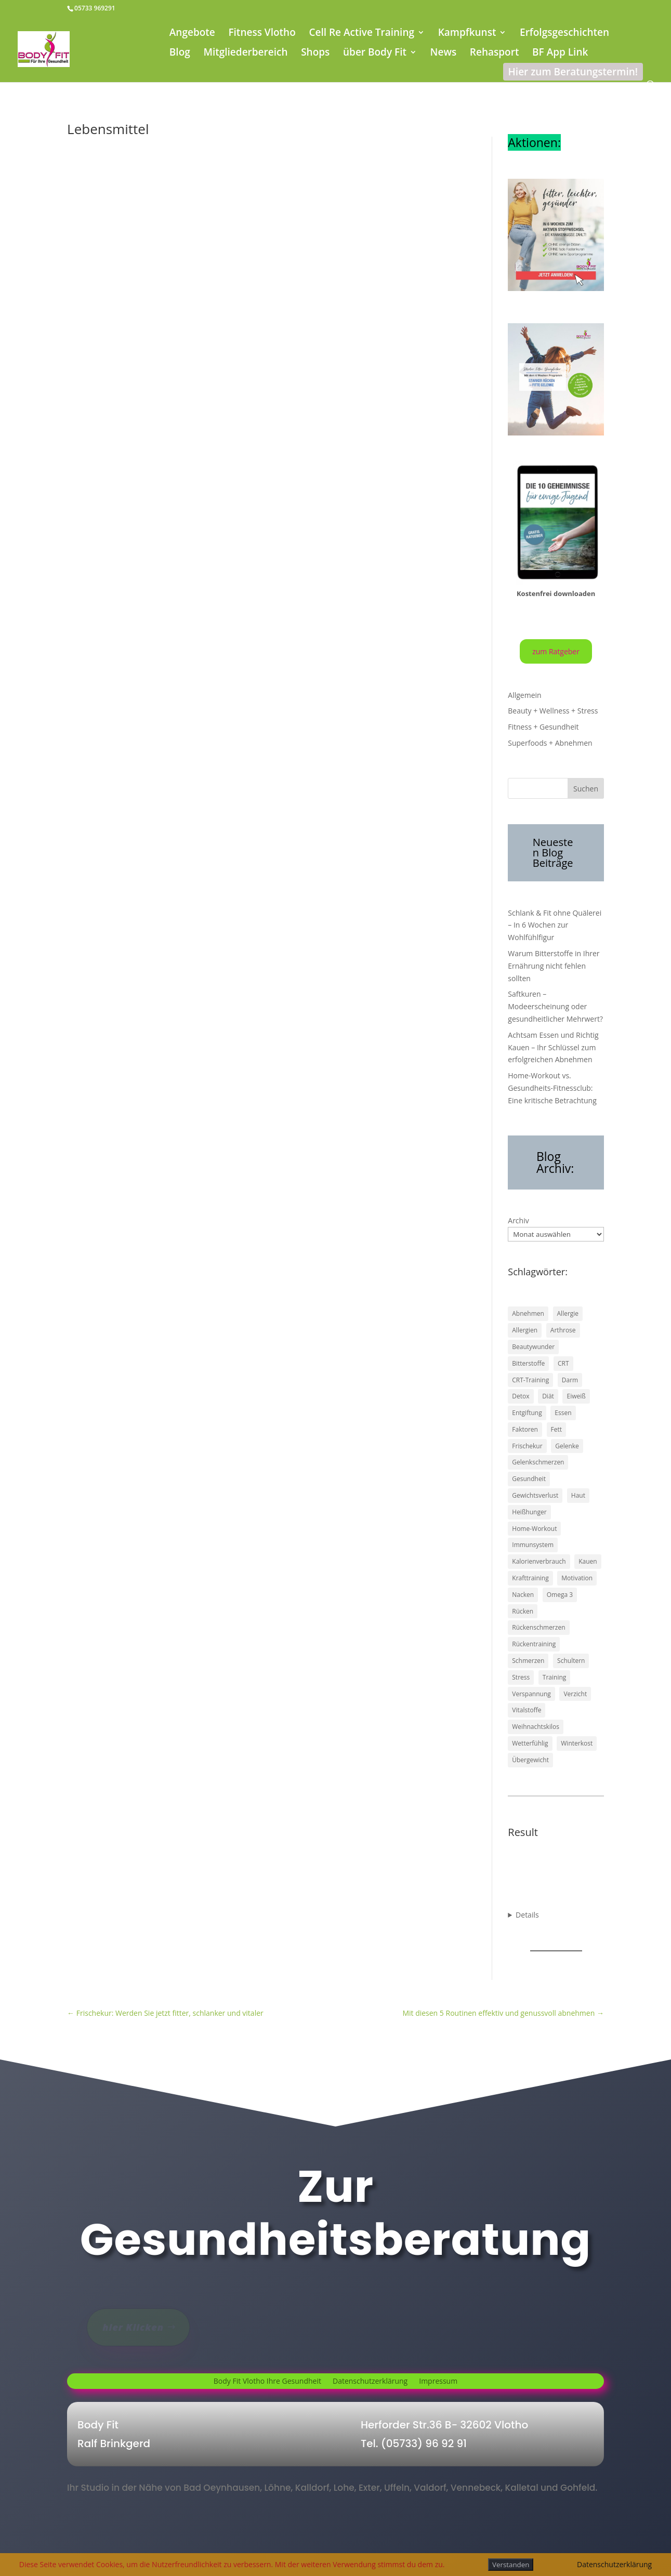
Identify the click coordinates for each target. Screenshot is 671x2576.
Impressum (438, 2381)
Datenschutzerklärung (370, 2381)
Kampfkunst (467, 34)
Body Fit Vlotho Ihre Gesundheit (267, 2381)
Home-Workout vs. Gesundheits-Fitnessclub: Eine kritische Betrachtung (552, 1088)
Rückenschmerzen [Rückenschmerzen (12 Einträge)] (538, 1627)
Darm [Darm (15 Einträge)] (570, 1380)
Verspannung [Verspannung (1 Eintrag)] (531, 1693)
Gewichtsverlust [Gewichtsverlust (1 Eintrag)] (535, 1495)
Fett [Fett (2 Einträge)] (556, 1429)
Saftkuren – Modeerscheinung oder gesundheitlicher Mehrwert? (555, 1006)
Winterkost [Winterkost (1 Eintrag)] (577, 1743)
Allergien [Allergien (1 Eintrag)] (524, 1330)
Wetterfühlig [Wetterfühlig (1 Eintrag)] (530, 1743)
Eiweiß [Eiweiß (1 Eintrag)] (576, 1396)
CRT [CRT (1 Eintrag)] (563, 1363)
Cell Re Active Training (361, 34)
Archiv (518, 1220)
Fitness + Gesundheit (543, 727)
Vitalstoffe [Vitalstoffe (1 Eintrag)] (526, 1710)
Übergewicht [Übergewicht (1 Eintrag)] (530, 1759)
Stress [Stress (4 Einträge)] (521, 1677)
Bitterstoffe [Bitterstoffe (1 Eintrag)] (528, 1363)
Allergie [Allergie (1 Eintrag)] (568, 1313)
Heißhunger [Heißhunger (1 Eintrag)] (529, 1512)
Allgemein (524, 695)
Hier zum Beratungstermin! (573, 71)
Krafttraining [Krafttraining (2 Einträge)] (530, 1578)
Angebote (192, 34)
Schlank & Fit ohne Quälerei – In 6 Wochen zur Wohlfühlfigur (554, 925)
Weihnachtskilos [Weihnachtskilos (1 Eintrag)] (535, 1726)
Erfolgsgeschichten (564, 34)
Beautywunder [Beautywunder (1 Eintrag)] (533, 1346)
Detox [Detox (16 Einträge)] (520, 1396)
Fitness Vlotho (261, 34)
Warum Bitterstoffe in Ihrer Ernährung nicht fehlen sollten (553, 965)
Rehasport (494, 53)
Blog (179, 53)
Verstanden (510, 2564)
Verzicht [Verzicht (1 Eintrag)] (575, 1693)
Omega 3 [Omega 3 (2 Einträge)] (560, 1594)
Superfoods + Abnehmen (550, 743)
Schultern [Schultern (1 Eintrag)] (571, 1660)
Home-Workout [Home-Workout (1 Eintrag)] (534, 1528)
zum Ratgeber (556, 651)
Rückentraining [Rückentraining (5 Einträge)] (534, 1644)
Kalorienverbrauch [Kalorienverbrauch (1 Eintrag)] (538, 1561)
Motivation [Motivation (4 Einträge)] (577, 1578)
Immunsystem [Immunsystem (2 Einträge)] (533, 1544)
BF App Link (560, 53)
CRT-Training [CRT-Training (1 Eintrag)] (530, 1380)
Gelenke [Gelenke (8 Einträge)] (567, 1446)
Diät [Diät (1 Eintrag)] (548, 1396)
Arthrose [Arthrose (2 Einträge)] (563, 1330)
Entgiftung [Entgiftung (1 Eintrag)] (527, 1412)
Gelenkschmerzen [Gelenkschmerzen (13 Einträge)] (538, 1462)
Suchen (585, 789)
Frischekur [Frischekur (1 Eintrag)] (527, 1446)
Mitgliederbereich (245, 53)
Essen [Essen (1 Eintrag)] (563, 1412)
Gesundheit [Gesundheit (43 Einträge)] (529, 1478)
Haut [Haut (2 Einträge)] (578, 1495)
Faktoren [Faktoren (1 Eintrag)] (525, 1429)
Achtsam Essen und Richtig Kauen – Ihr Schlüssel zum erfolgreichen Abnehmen (553, 1047)
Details (527, 1915)
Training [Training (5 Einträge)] (554, 1677)
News (443, 53)
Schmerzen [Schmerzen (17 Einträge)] (528, 1660)
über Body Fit (374, 53)
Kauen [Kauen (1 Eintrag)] (587, 1561)
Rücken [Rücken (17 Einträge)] (522, 1611)
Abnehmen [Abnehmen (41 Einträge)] (528, 1313)
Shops (315, 53)
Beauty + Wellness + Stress (553, 711)
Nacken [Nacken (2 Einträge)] (523, 1594)
